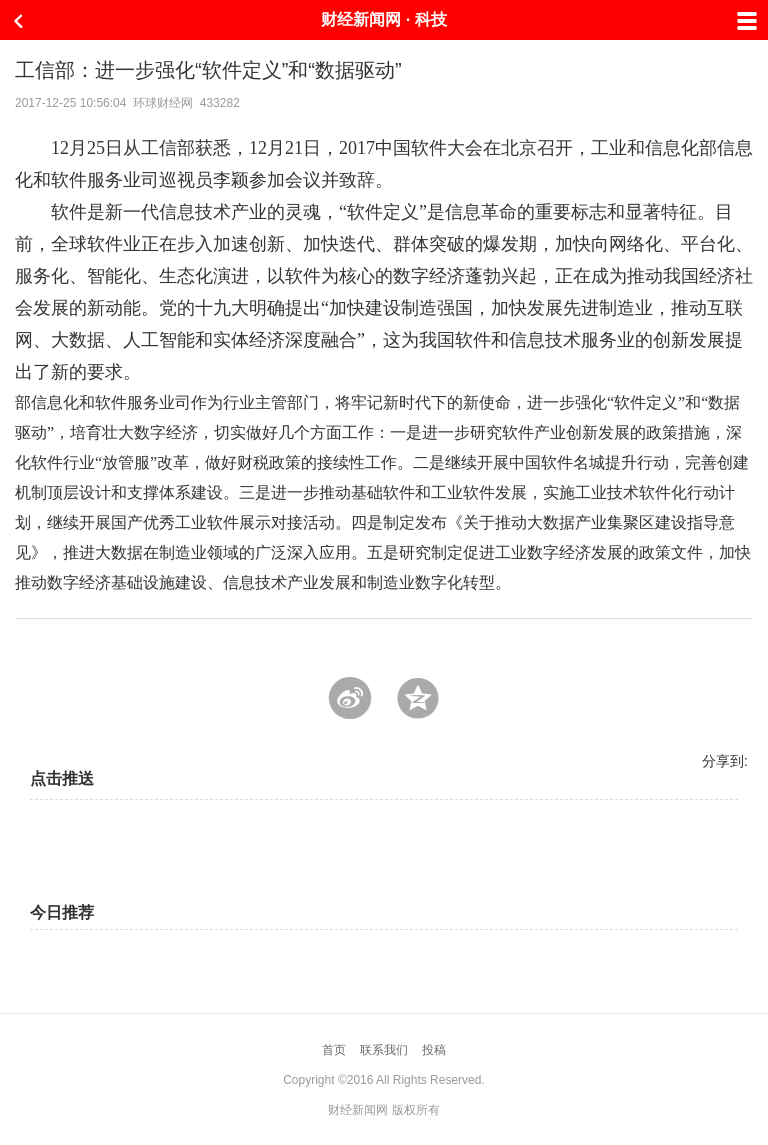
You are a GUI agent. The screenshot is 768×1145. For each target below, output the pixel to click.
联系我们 (384, 1050)
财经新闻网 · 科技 (383, 19)
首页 (334, 1050)
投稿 (434, 1050)
